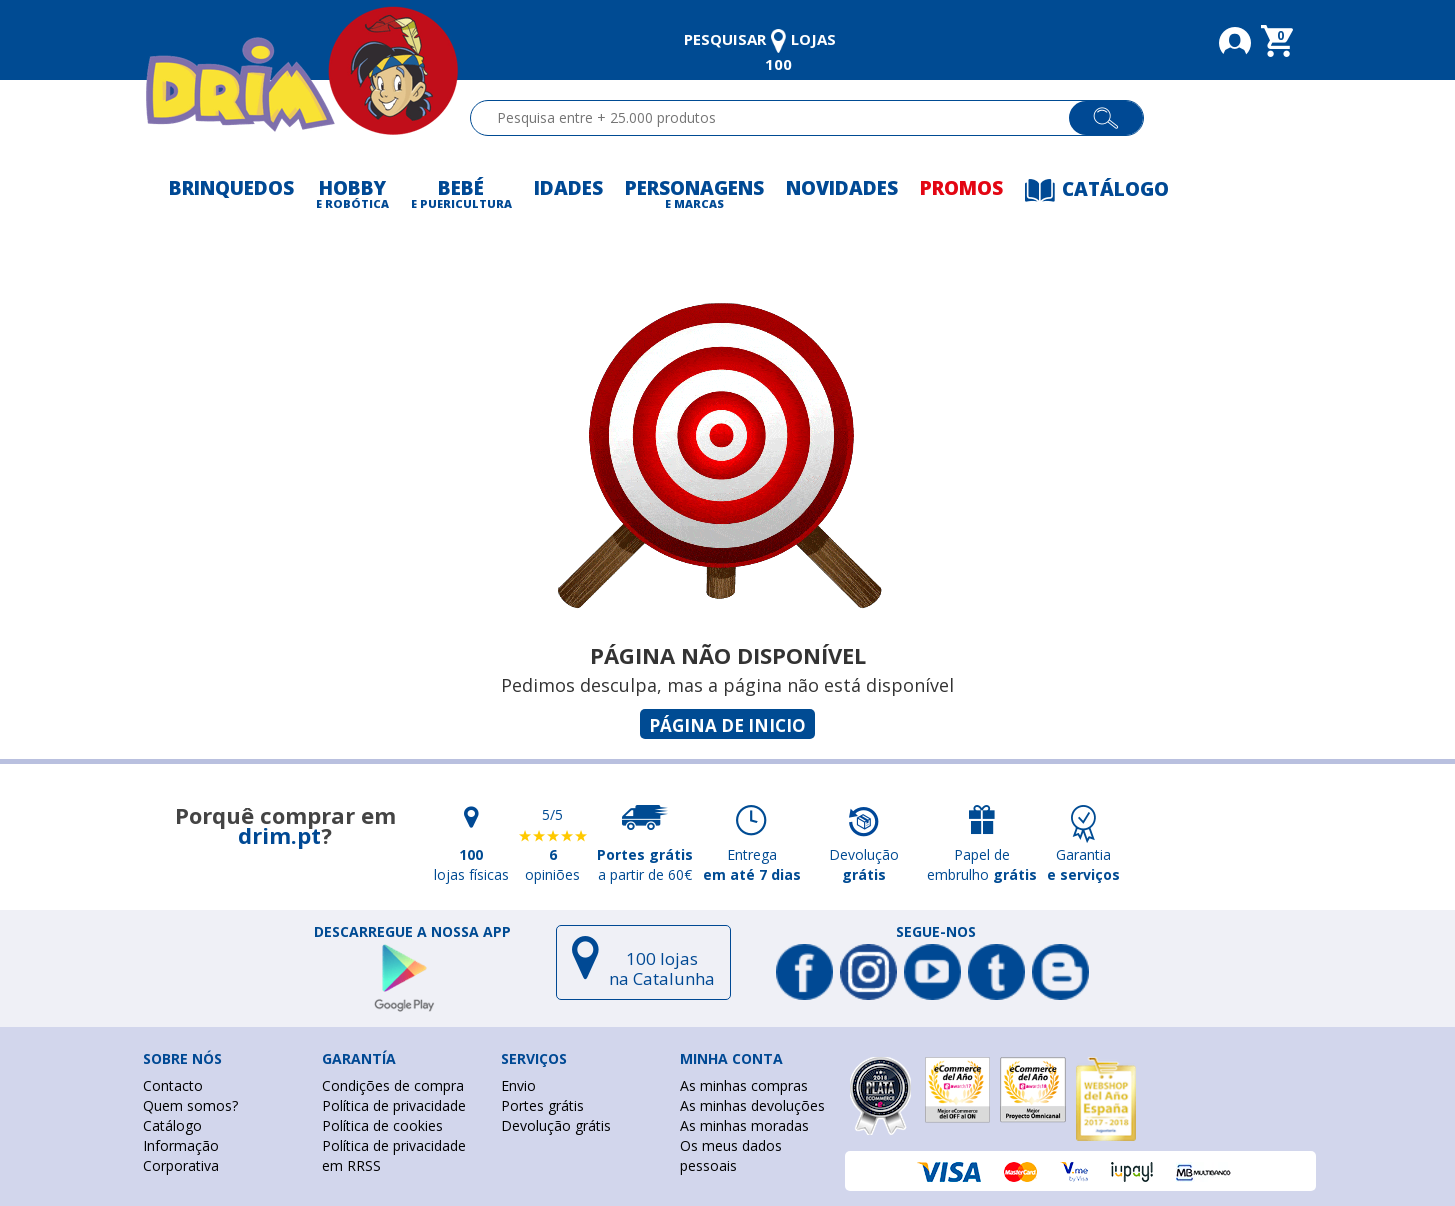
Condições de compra (393, 1085)
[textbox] (778, 118)
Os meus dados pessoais (731, 1155)
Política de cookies (382, 1125)
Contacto (173, 1085)
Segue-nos (936, 932)
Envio (518, 1085)
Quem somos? (190, 1105)
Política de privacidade (394, 1105)
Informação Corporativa (181, 1155)
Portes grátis (542, 1105)
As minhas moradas (744, 1125)
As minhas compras (744, 1085)
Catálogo (172, 1125)
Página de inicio (727, 725)
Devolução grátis (556, 1125)
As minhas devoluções (752, 1105)
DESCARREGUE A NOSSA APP (412, 932)
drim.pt (279, 835)
